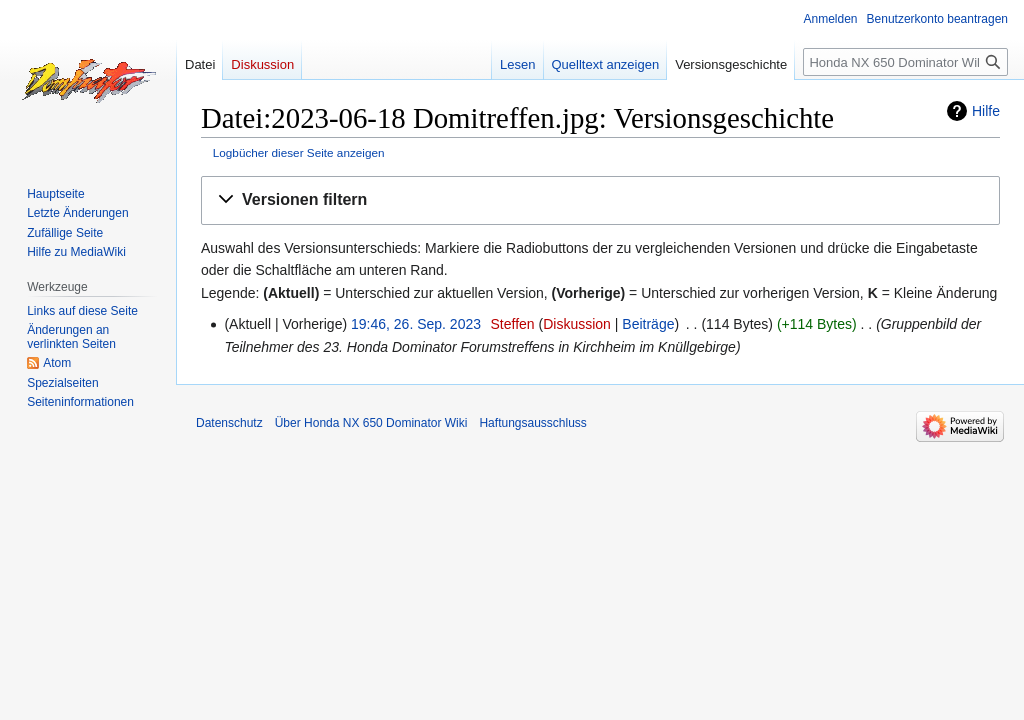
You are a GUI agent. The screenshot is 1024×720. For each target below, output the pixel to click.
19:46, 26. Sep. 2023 (416, 324)
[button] (600, 200)
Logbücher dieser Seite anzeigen (299, 152)
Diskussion (577, 324)
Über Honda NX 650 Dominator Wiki (371, 423)
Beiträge (648, 324)
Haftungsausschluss (532, 423)
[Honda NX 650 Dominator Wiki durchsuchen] (905, 62)
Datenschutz (229, 423)
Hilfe (986, 111)
